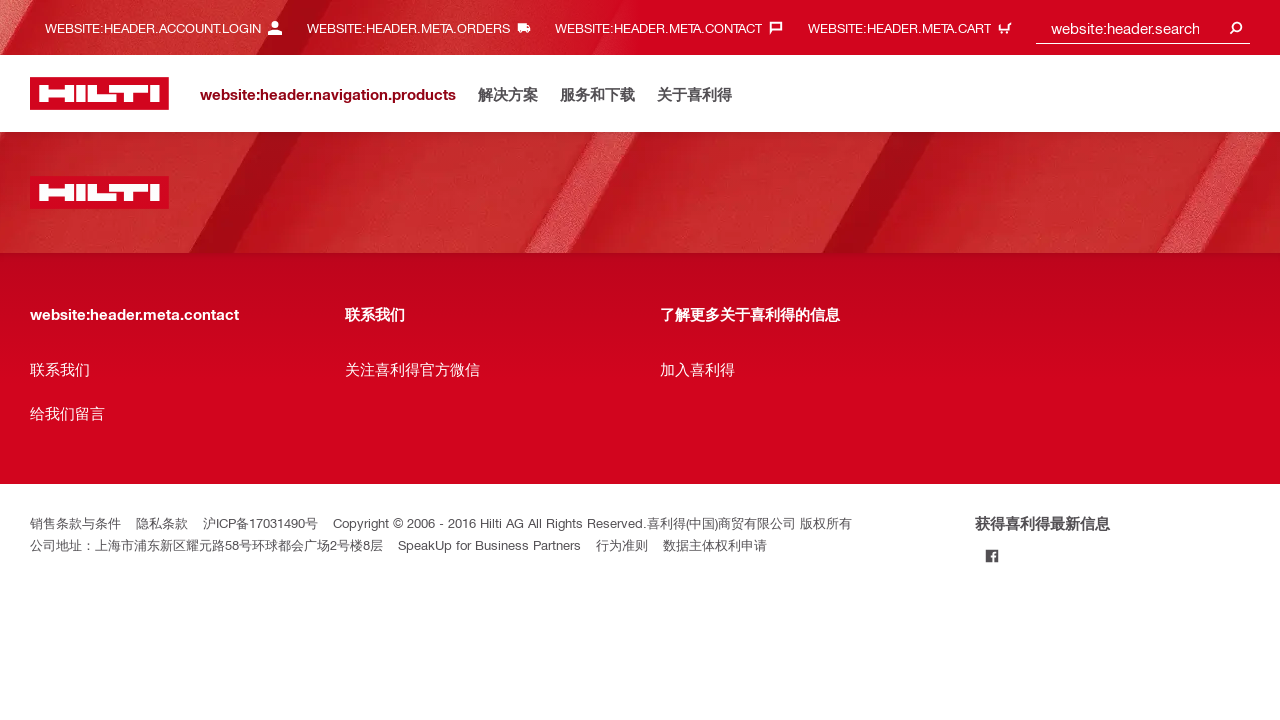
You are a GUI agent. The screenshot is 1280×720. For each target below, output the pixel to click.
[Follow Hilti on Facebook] (991, 555)
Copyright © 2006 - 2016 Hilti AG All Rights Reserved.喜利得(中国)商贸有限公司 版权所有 (592, 522)
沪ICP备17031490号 (260, 522)
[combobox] (1143, 27)
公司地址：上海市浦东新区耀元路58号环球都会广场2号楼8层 (206, 544)
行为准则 (622, 544)
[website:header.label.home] (99, 93)
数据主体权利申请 (715, 544)
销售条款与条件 (75, 522)
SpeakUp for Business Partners (489, 544)
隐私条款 (162, 522)
